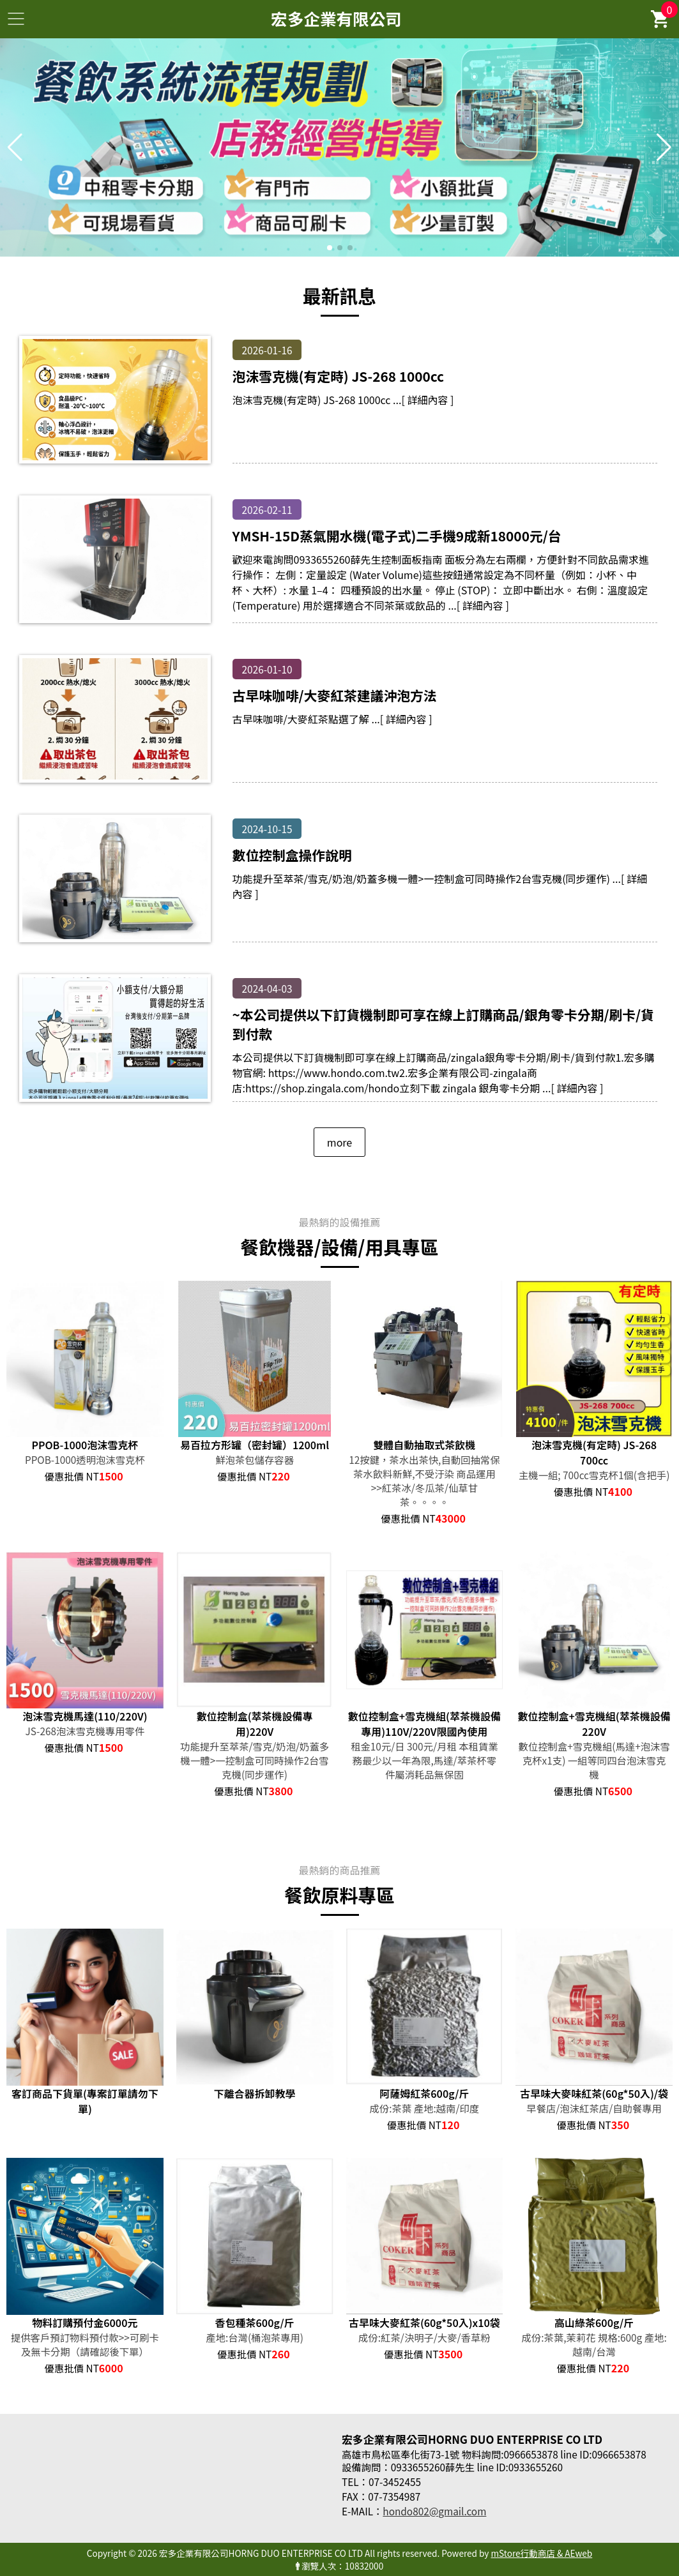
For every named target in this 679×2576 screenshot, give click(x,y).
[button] (329, 247)
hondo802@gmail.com (434, 2511)
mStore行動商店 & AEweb (541, 2553)
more (339, 1142)
